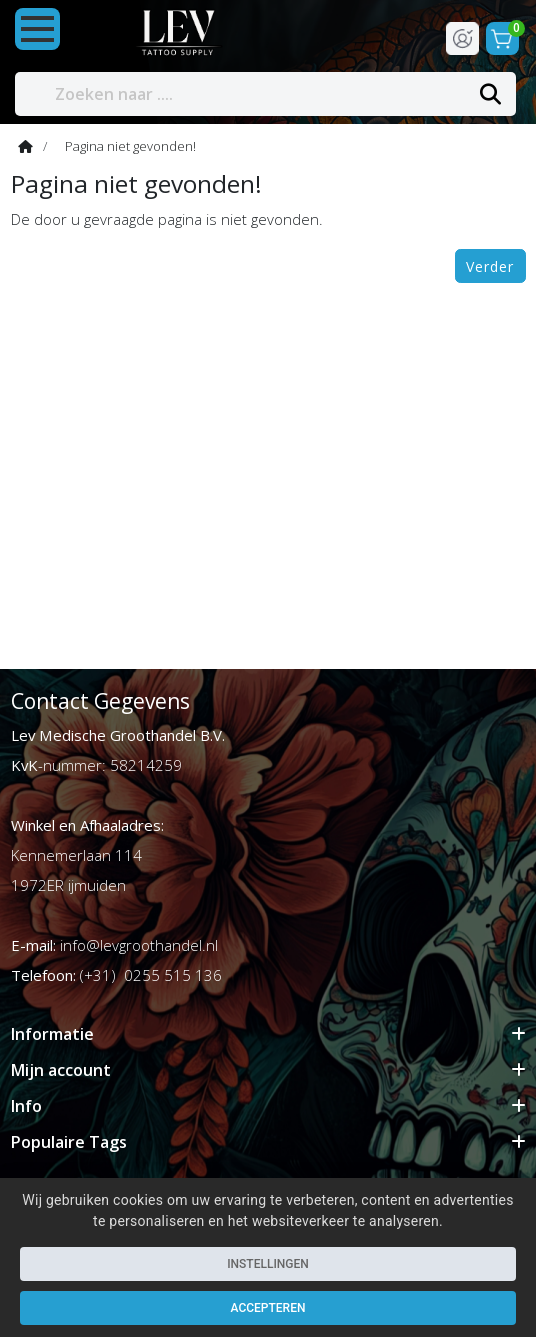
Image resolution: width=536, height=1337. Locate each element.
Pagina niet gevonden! (130, 146)
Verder (490, 266)
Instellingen (268, 1264)
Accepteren (268, 1308)
